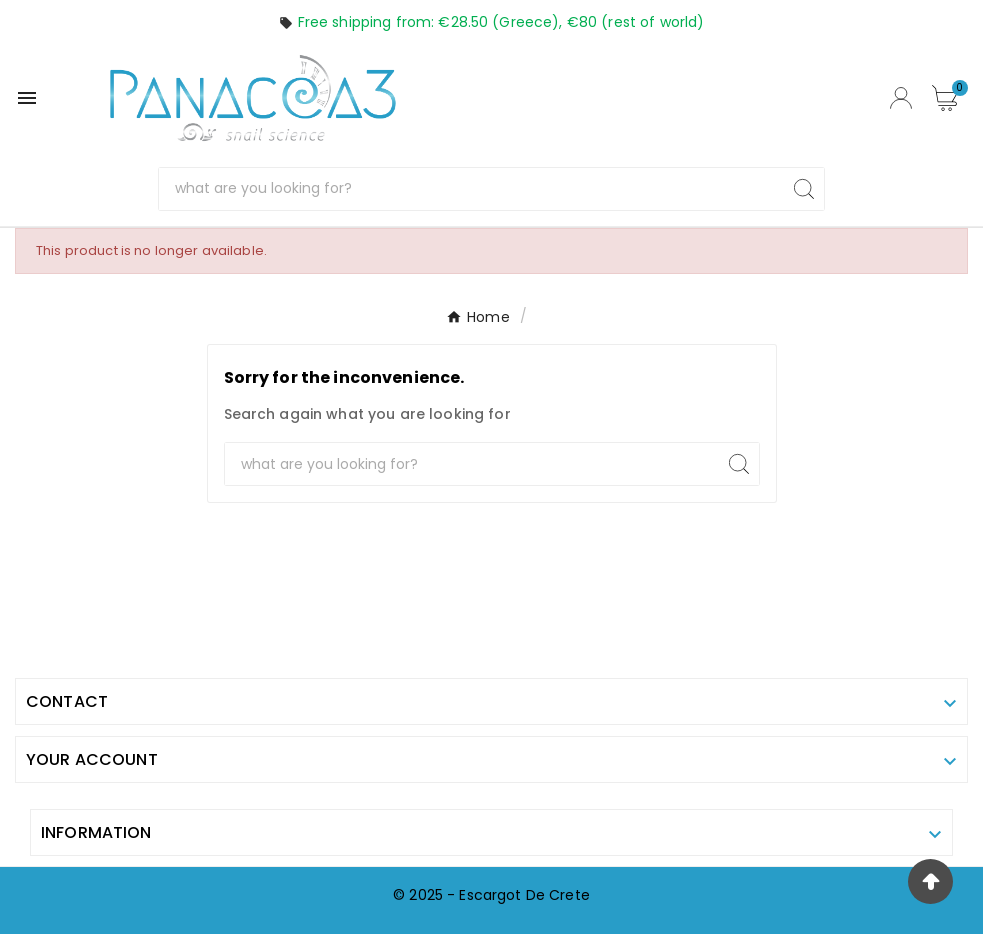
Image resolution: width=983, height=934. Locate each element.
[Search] (471, 189)
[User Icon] (901, 98)
